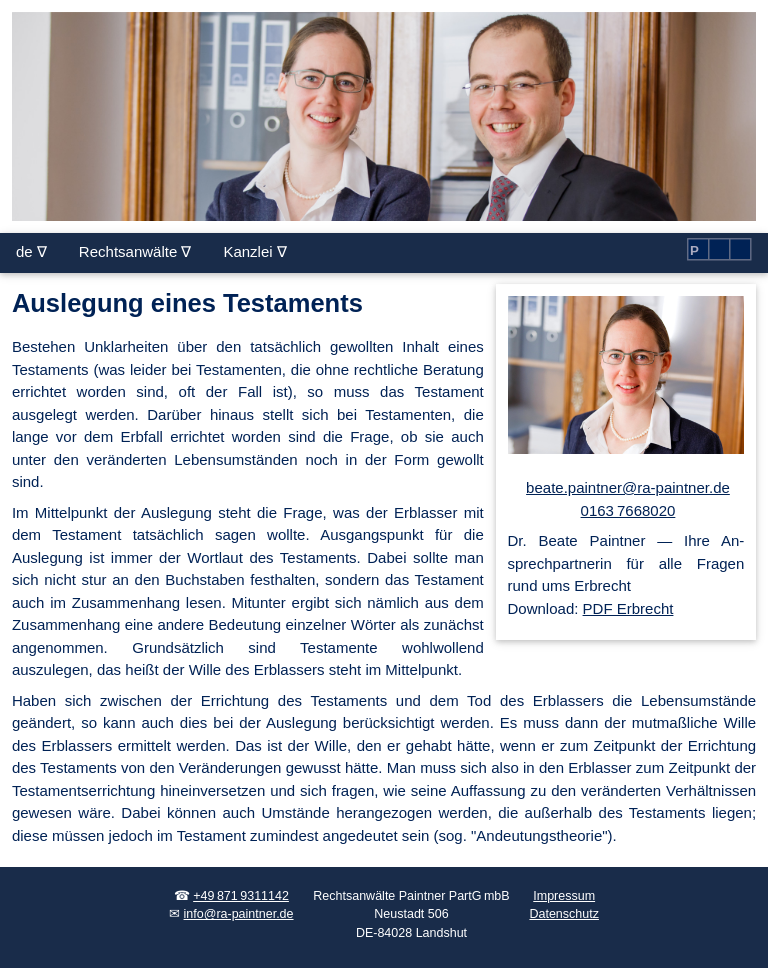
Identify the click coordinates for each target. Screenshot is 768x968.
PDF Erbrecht (628, 608)
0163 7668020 (628, 510)
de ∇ (31, 251)
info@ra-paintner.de (239, 914)
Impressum (564, 896)
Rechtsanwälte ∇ (135, 251)
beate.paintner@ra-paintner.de (628, 487)
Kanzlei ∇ (254, 251)
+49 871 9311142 (241, 896)
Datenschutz (563, 914)
